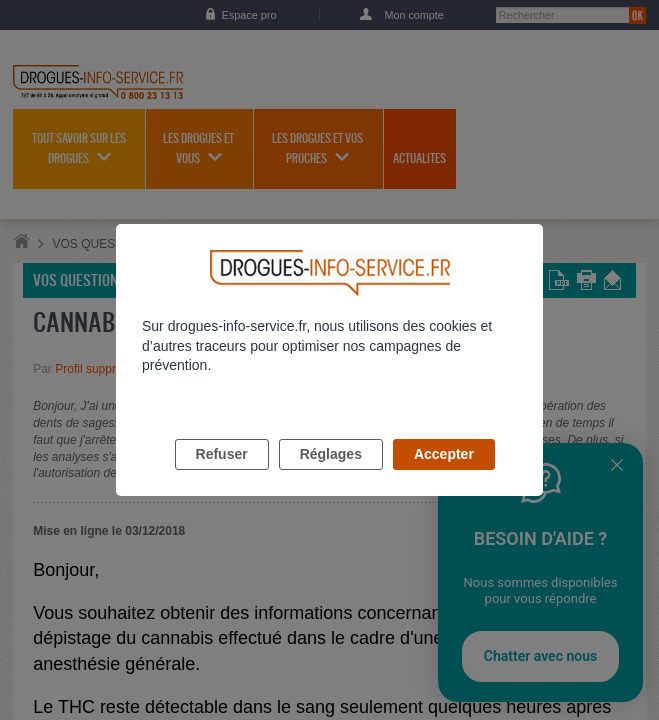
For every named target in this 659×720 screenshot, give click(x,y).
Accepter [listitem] (444, 477)
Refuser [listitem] (222, 477)
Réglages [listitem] (331, 477)
